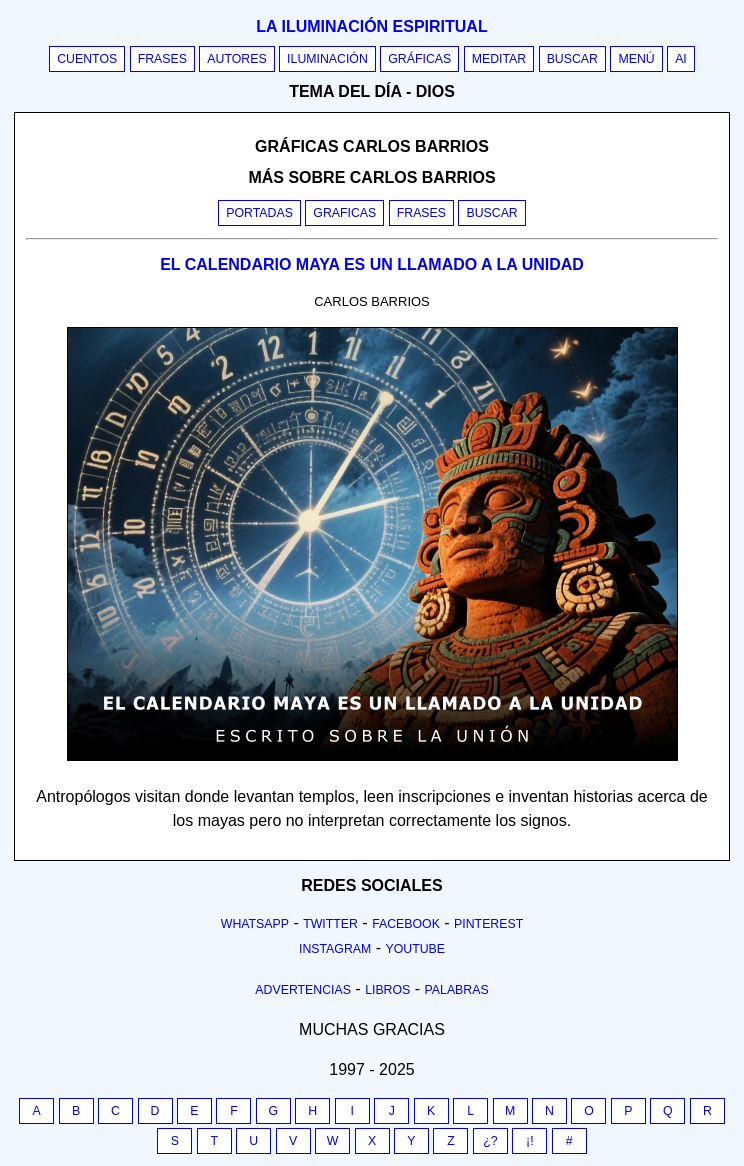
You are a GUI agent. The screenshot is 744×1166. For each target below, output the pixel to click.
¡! (530, 1141)
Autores (236, 59)
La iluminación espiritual (371, 26)
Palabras (457, 990)
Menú (636, 59)
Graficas (344, 213)
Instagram (335, 949)
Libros (387, 990)
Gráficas (419, 59)
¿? (490, 1141)
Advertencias (303, 990)
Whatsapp (255, 924)
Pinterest (488, 924)
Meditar (499, 59)
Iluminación (327, 59)
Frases (162, 59)
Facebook (406, 924)
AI (681, 59)
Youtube (415, 949)
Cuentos (87, 59)
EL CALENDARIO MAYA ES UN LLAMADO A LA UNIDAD (372, 264)
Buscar (572, 59)
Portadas (259, 213)
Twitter (330, 924)
